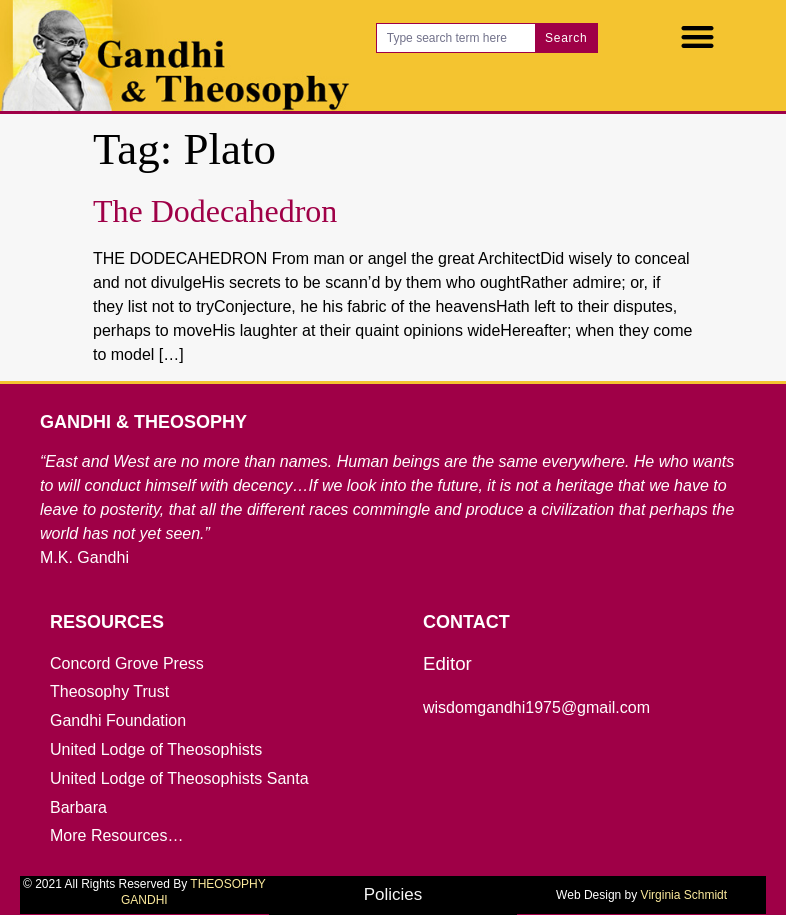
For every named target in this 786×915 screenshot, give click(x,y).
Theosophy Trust (109, 691)
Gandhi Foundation (118, 720)
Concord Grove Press (127, 663)
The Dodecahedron (215, 211)
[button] (697, 36)
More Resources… (116, 835)
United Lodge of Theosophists (156, 749)
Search (566, 38)
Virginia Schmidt (684, 895)
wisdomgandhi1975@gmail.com (536, 707)
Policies (393, 894)
